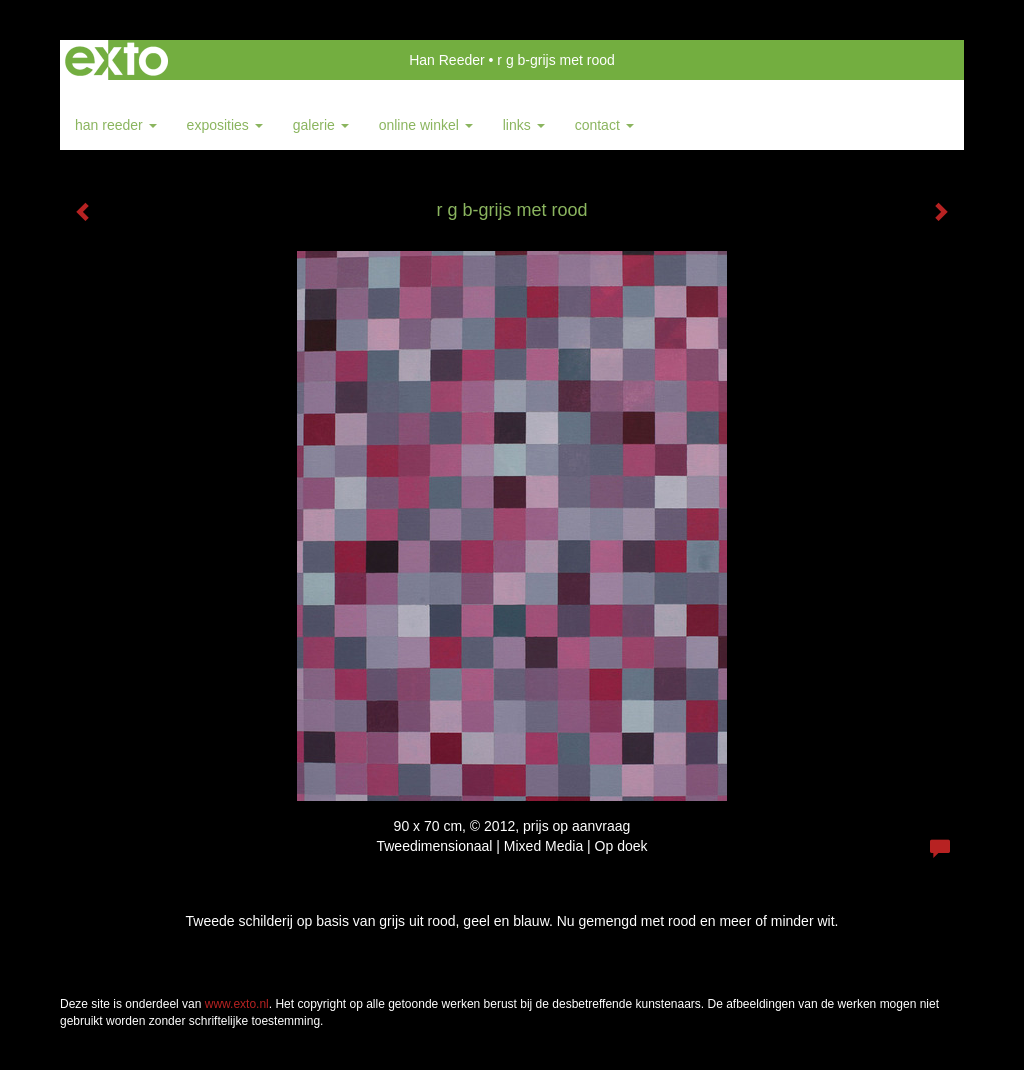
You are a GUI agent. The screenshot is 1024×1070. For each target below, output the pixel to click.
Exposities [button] (225, 125)
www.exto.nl (237, 1004)
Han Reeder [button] (116, 125)
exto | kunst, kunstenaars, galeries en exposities (116, 60)
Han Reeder (447, 60)
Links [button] (524, 125)
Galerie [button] (321, 125)
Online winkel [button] (426, 125)
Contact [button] (604, 125)
